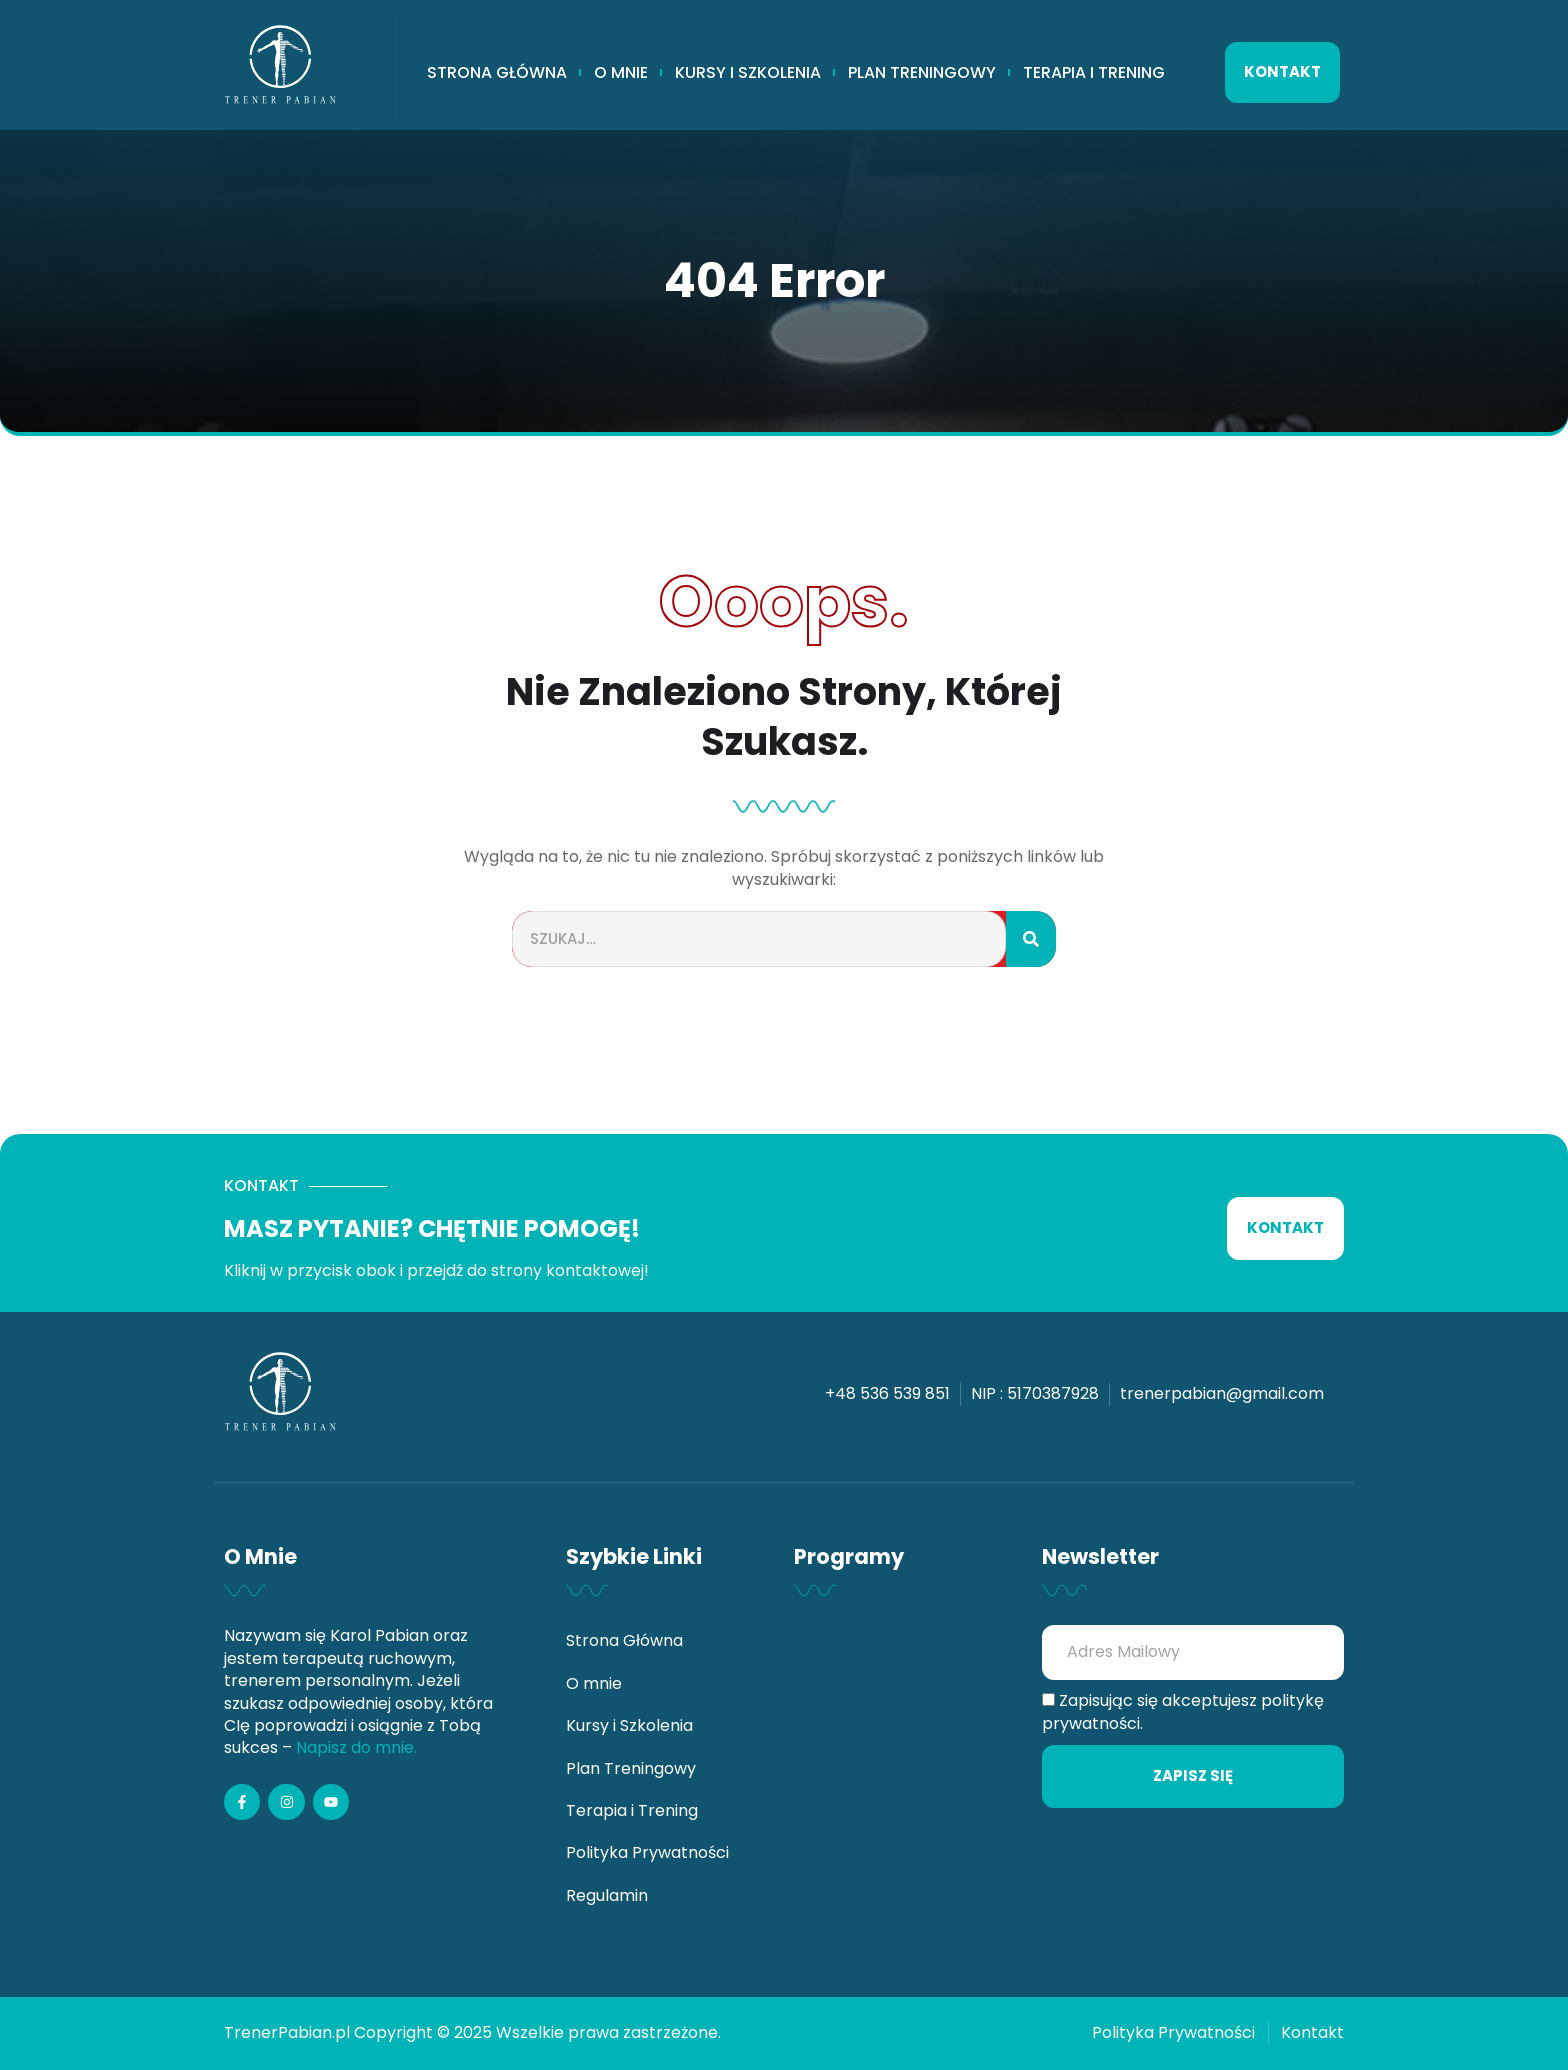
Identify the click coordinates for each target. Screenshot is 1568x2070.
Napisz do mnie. (356, 1747)
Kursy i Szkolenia (748, 73)
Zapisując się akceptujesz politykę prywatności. (1183, 1712)
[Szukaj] (1031, 939)
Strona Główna (497, 73)
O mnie (621, 73)
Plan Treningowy (922, 73)
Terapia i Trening (1094, 73)
